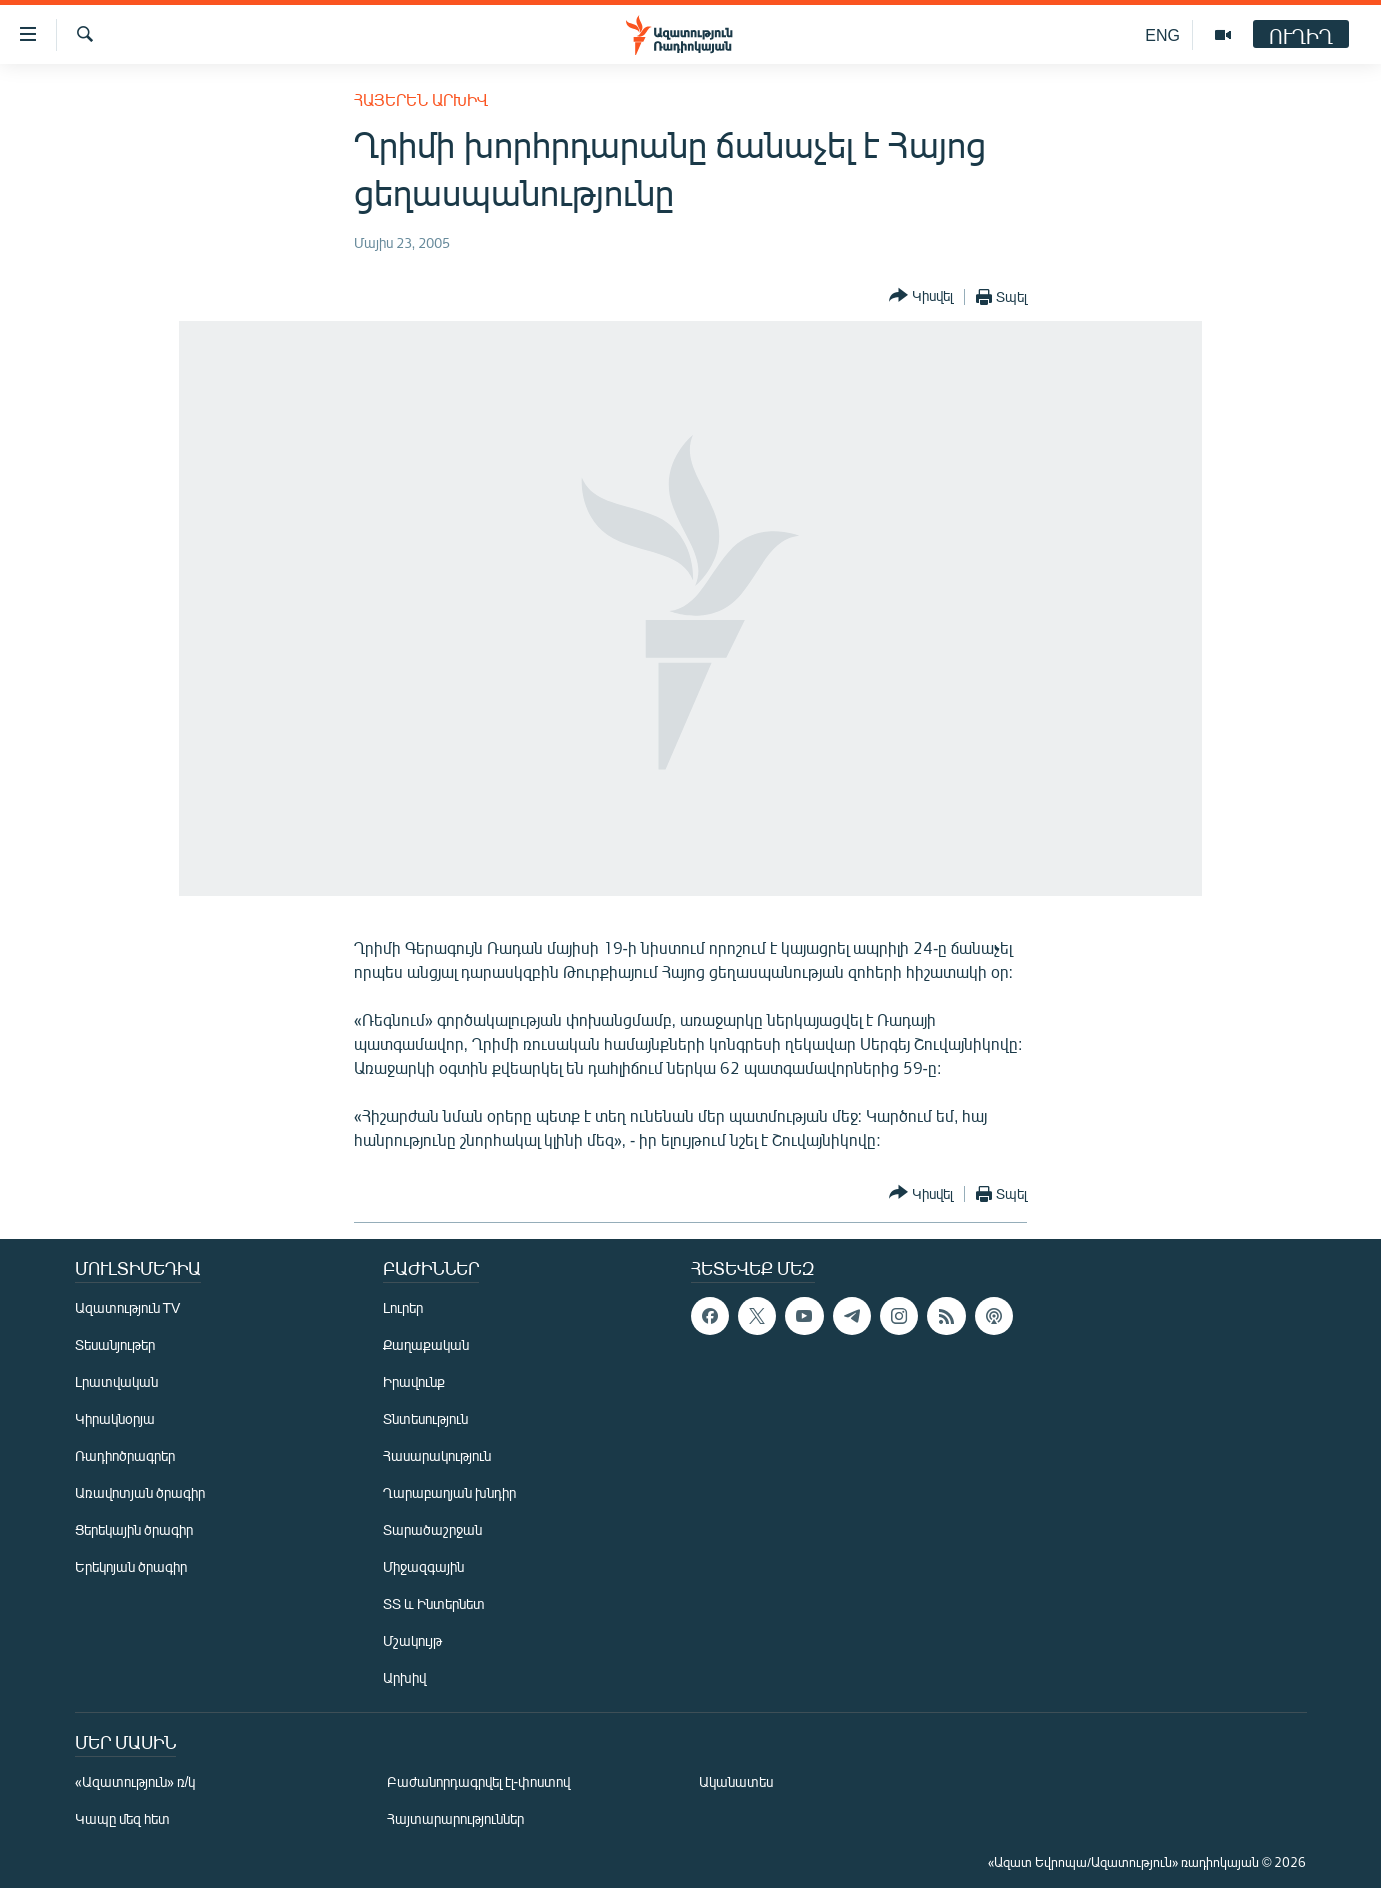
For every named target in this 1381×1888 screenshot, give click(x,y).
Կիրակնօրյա (115, 1418)
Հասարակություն (437, 1455)
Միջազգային (423, 1566)
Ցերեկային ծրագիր (134, 1529)
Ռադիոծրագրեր (125, 1455)
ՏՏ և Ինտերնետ (434, 1603)
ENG (1162, 34)
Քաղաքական (426, 1344)
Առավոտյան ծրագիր (140, 1492)
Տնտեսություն (425, 1418)
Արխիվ (404, 1677)
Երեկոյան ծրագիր (131, 1566)
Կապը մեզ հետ (122, 1818)
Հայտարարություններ (455, 1818)
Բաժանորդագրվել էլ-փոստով (479, 1781)
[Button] (921, 296)
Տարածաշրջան (432, 1529)
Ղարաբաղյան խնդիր (449, 1492)
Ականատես (736, 1781)
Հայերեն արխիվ (421, 99)
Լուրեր (403, 1307)
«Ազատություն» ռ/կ (135, 1781)
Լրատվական (116, 1381)
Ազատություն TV (128, 1307)
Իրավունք (414, 1381)
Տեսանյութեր (115, 1344)
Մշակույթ (412, 1640)
